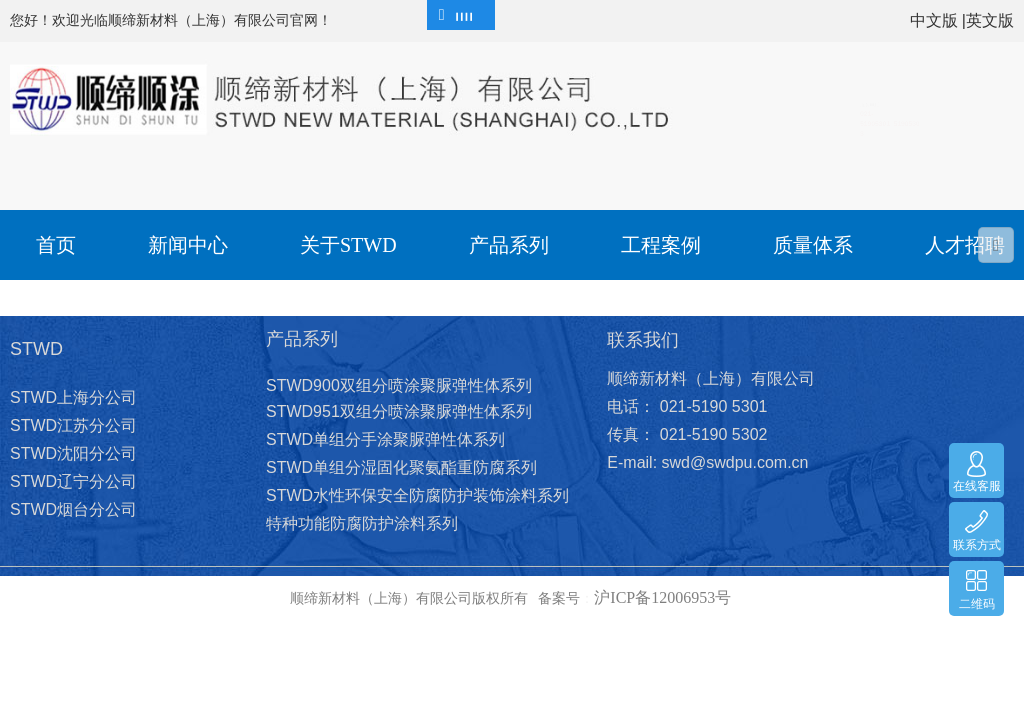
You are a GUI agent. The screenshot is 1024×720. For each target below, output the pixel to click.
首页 (56, 245)
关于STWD (348, 245)
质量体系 (813, 245)
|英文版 (988, 20)
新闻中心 (188, 245)
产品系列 (509, 245)
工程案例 (661, 245)
